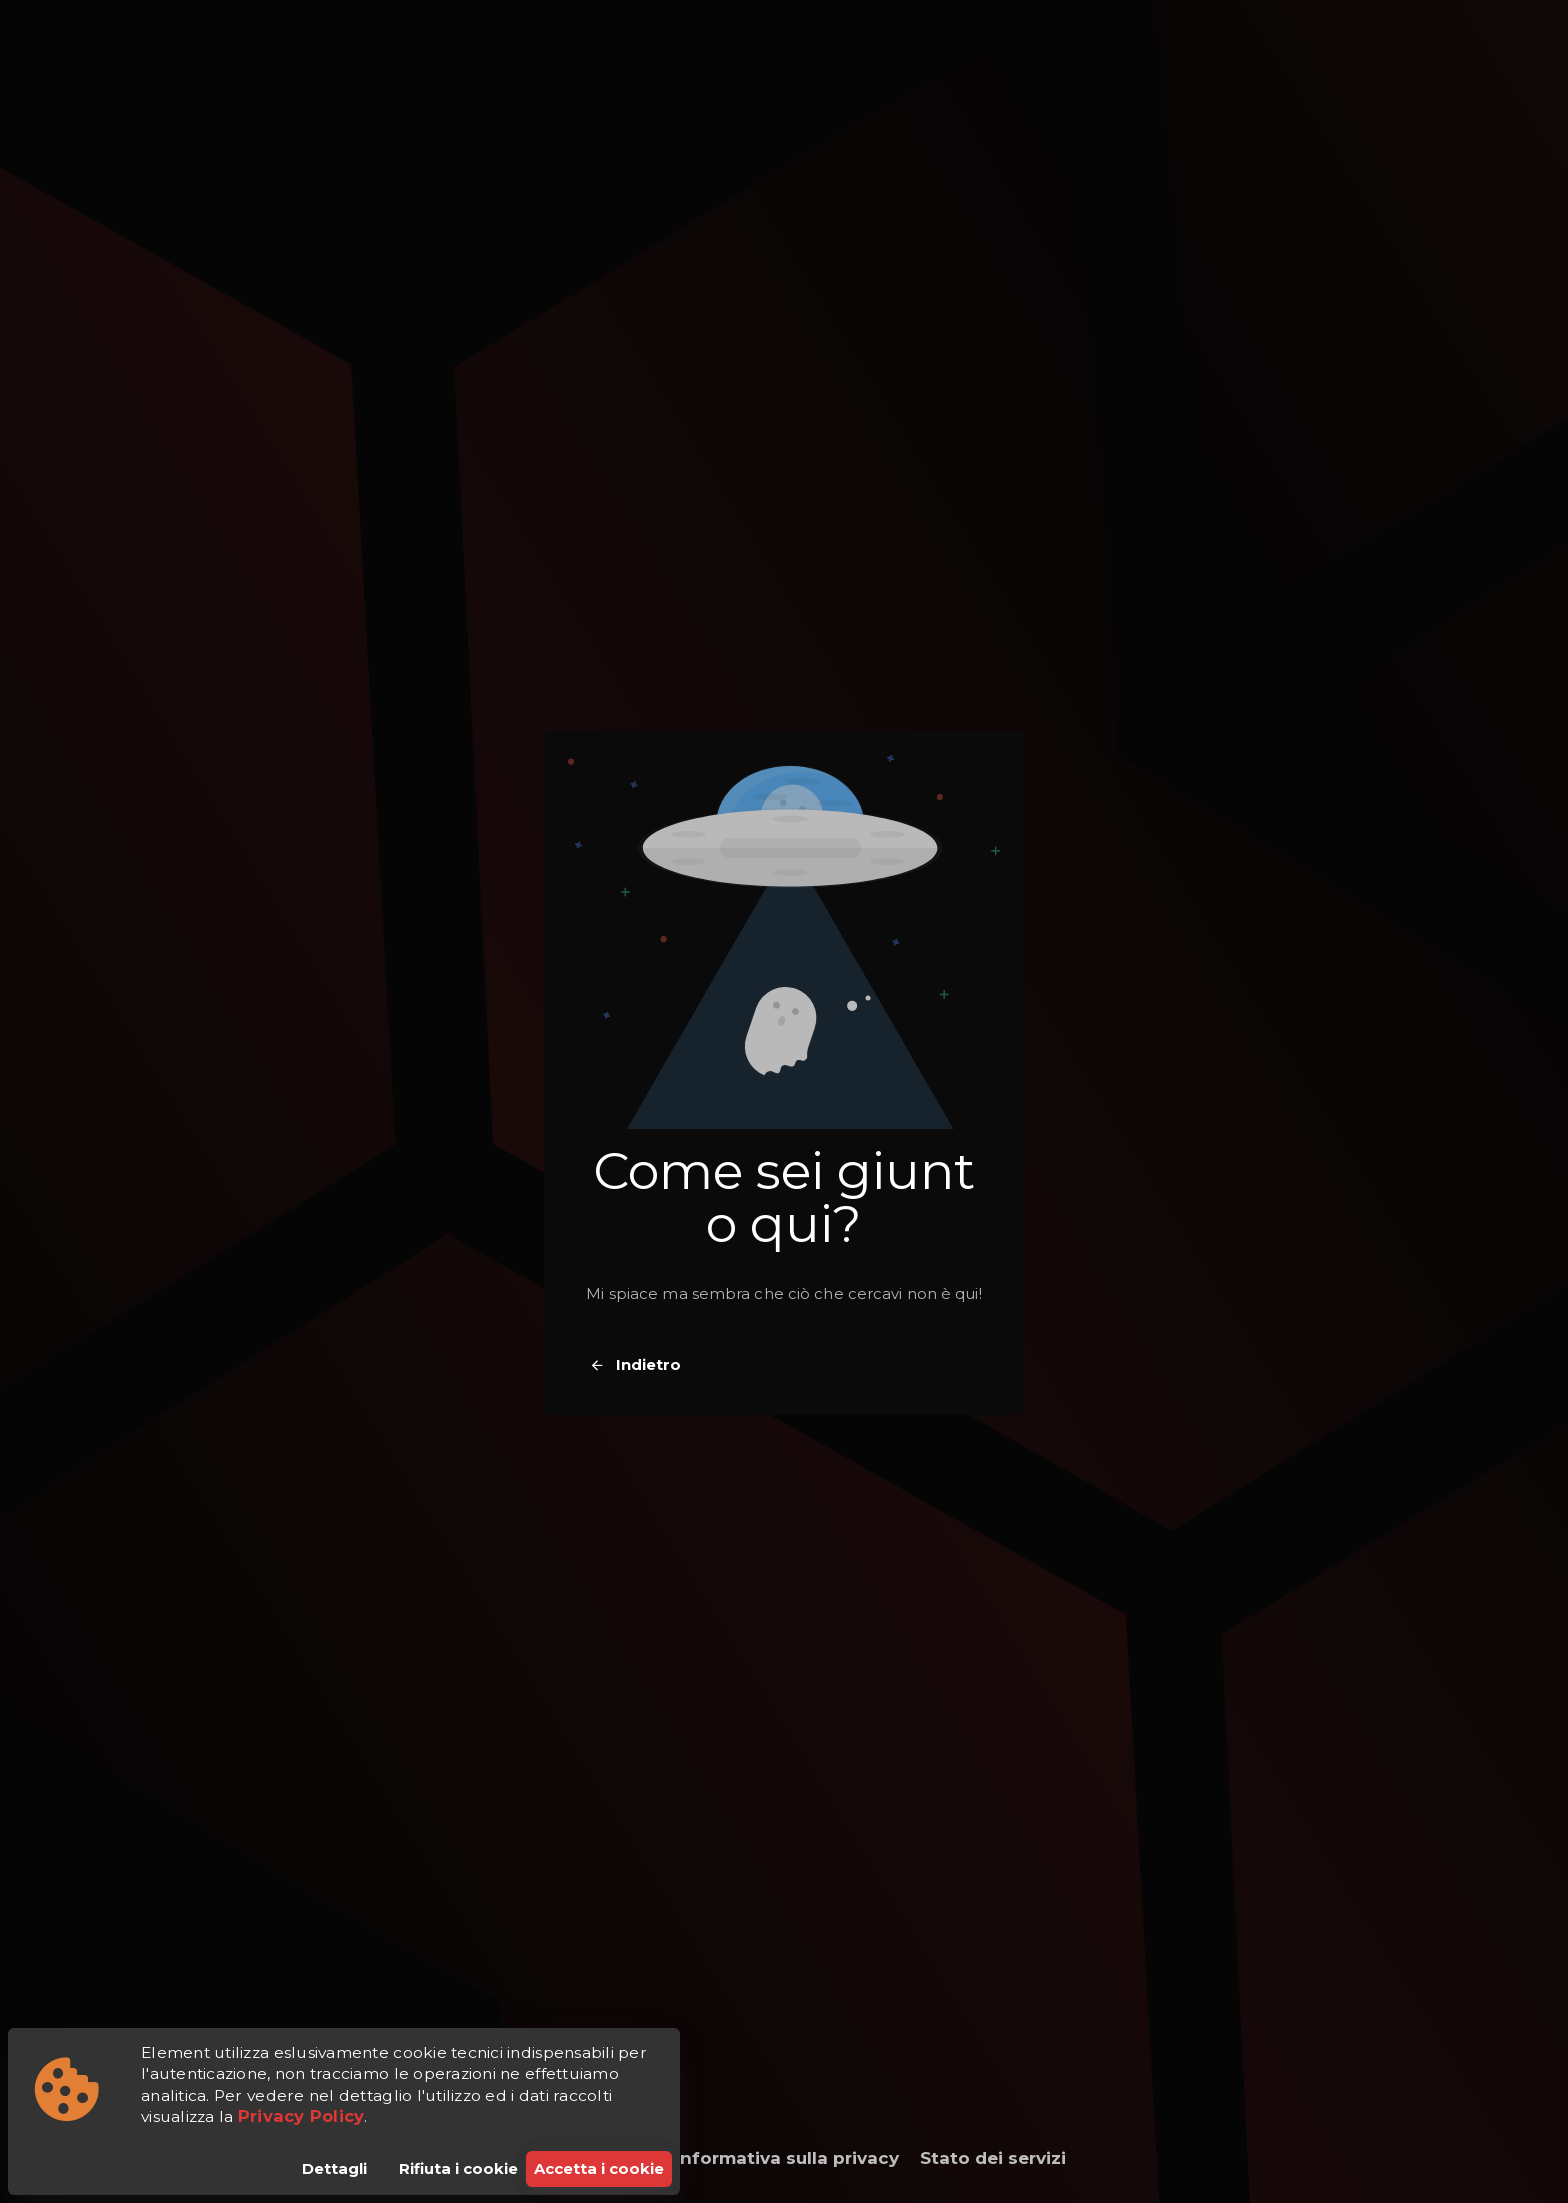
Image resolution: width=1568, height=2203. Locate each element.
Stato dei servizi (993, 2158)
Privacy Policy (301, 2116)
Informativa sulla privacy (787, 2158)
